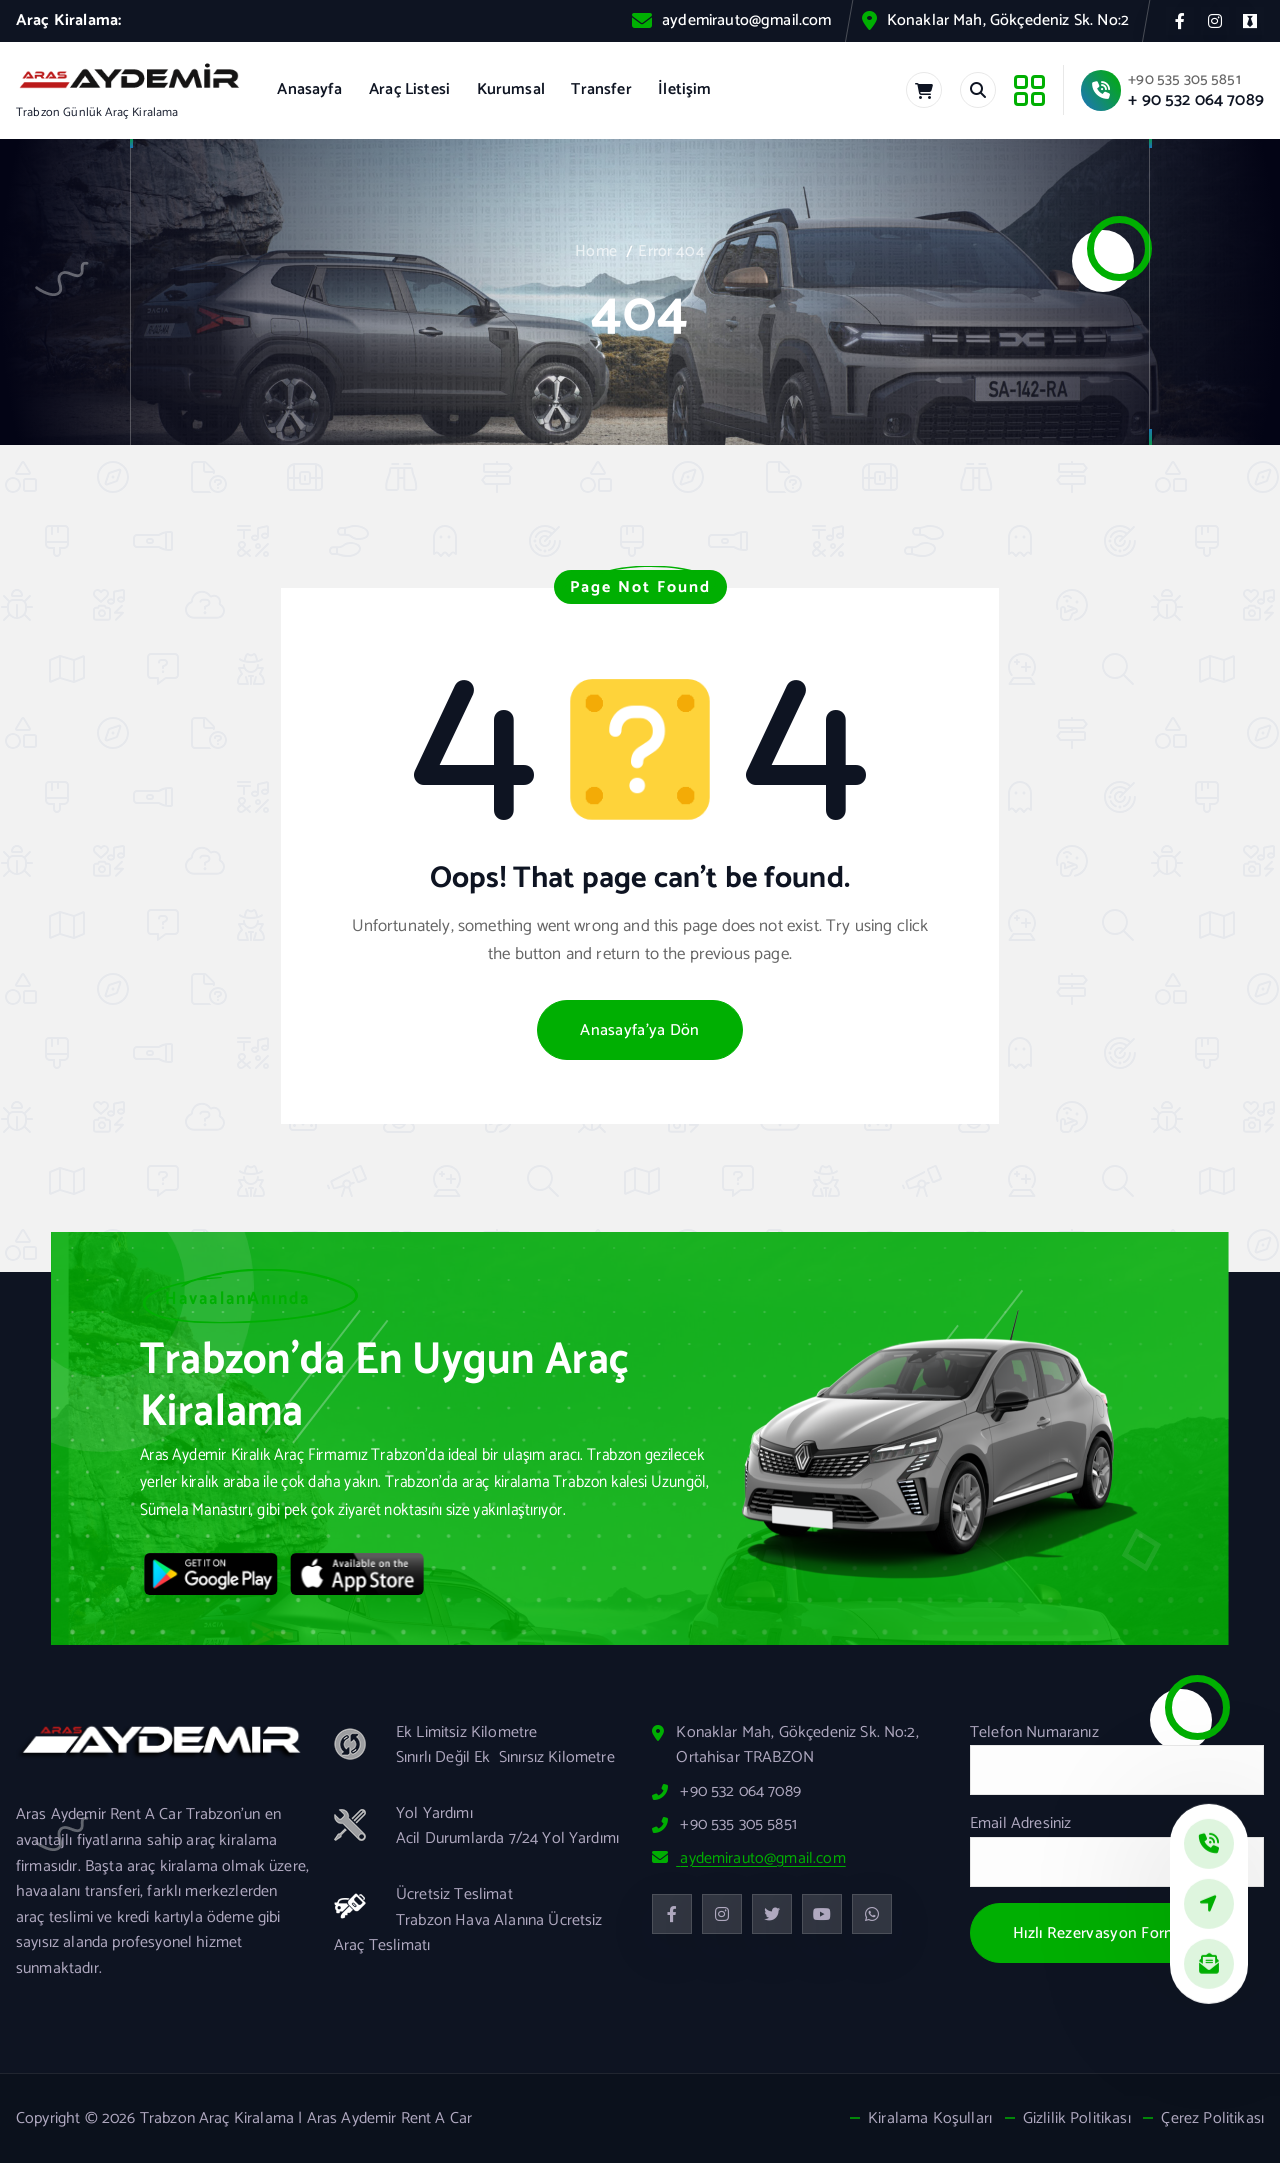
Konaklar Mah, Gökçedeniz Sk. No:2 (1008, 20)
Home (596, 251)
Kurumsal (511, 89)
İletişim (684, 89)
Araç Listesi (409, 89)
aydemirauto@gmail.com (746, 20)
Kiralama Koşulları (930, 2119)
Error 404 (671, 251)
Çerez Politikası (1212, 2119)
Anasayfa (309, 89)
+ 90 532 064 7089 (1196, 100)
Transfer (601, 89)
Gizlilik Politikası (1077, 2119)
